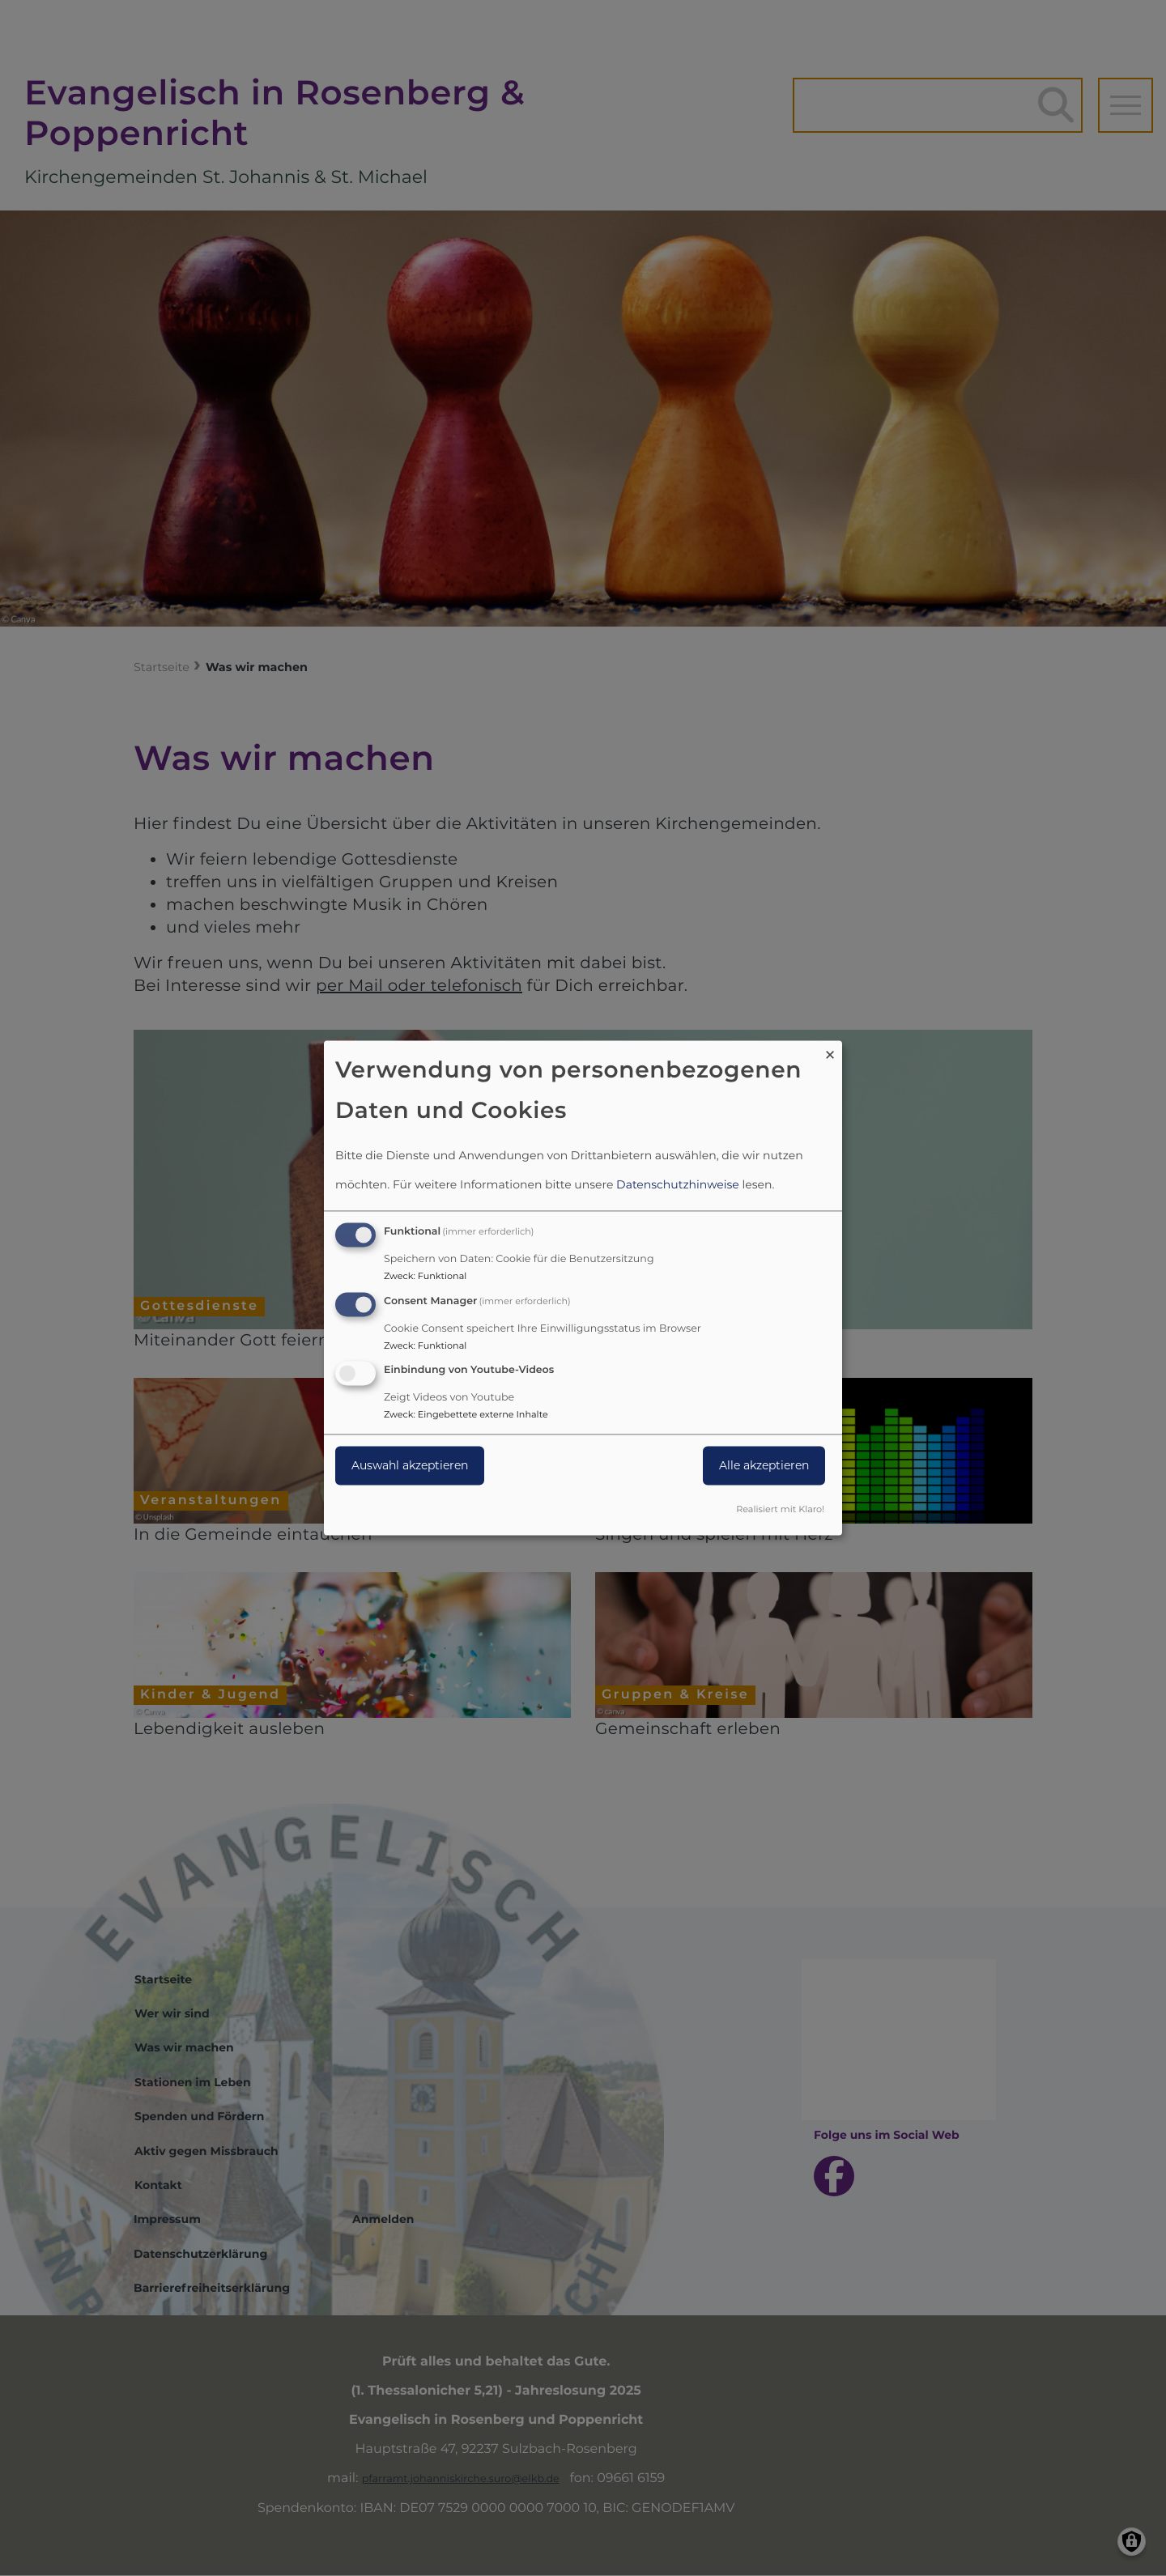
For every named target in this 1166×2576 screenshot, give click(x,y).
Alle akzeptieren (764, 1466)
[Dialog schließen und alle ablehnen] (830, 1050)
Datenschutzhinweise (677, 1184)
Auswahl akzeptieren (409, 1466)
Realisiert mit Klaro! (780, 1509)
